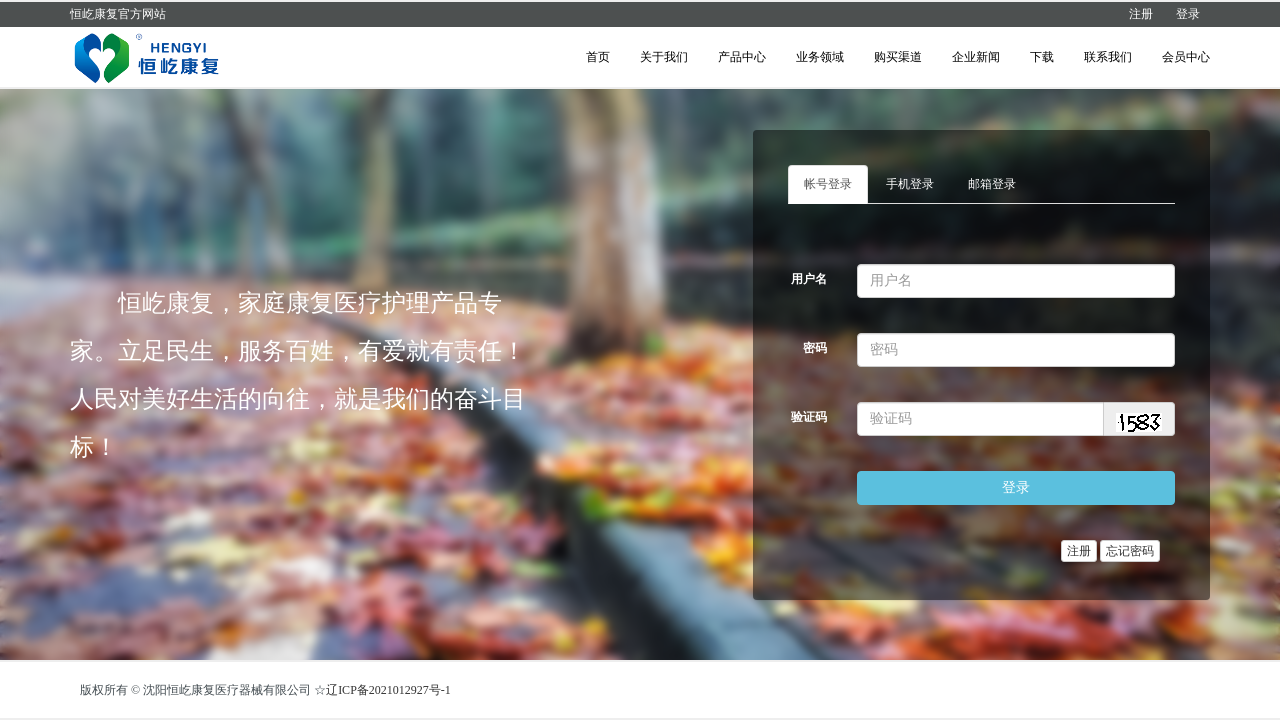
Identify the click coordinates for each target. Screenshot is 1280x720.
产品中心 (742, 57)
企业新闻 (976, 57)
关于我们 (664, 57)
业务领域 (820, 57)
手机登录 (910, 184)
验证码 (809, 417)
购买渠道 (898, 57)
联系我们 (1108, 57)
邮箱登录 (992, 184)
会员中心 (1186, 57)
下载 (1042, 57)
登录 (1188, 14)
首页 (598, 57)
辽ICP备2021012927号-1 (388, 690)
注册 (1141, 14)
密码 (815, 348)
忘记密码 (1130, 551)
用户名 (809, 279)
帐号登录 (828, 184)
